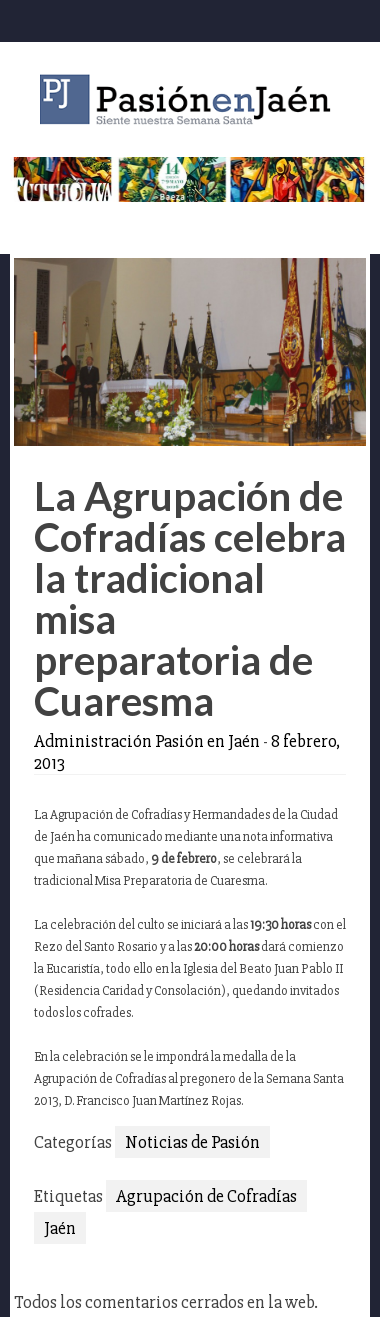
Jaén (60, 1228)
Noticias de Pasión (192, 1142)
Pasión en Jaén (190, 99)
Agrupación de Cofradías (206, 1196)
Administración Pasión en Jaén (147, 741)
